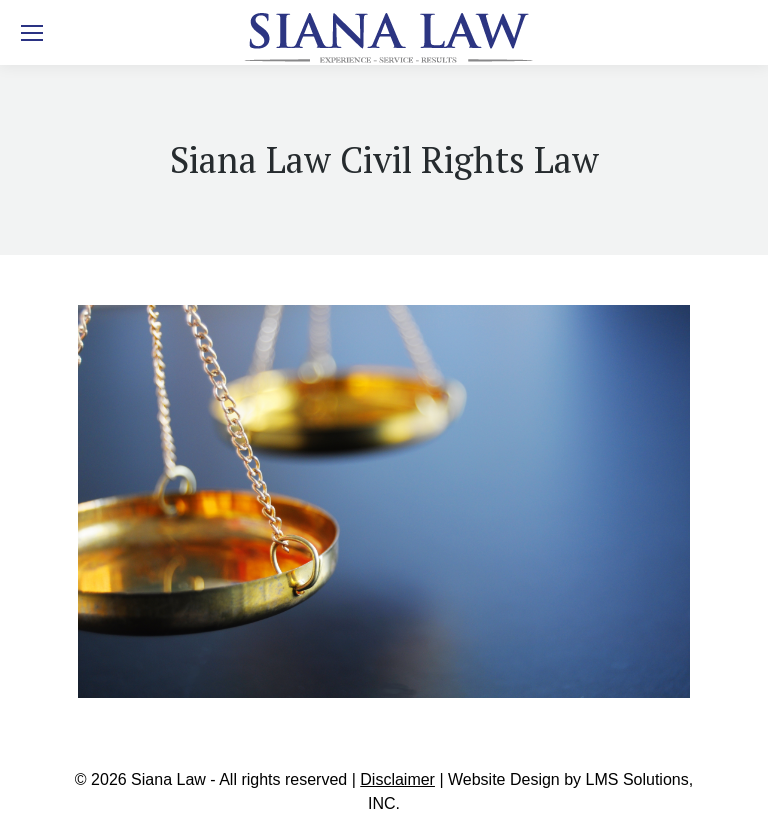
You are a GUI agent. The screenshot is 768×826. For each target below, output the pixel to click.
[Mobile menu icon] (32, 33)
